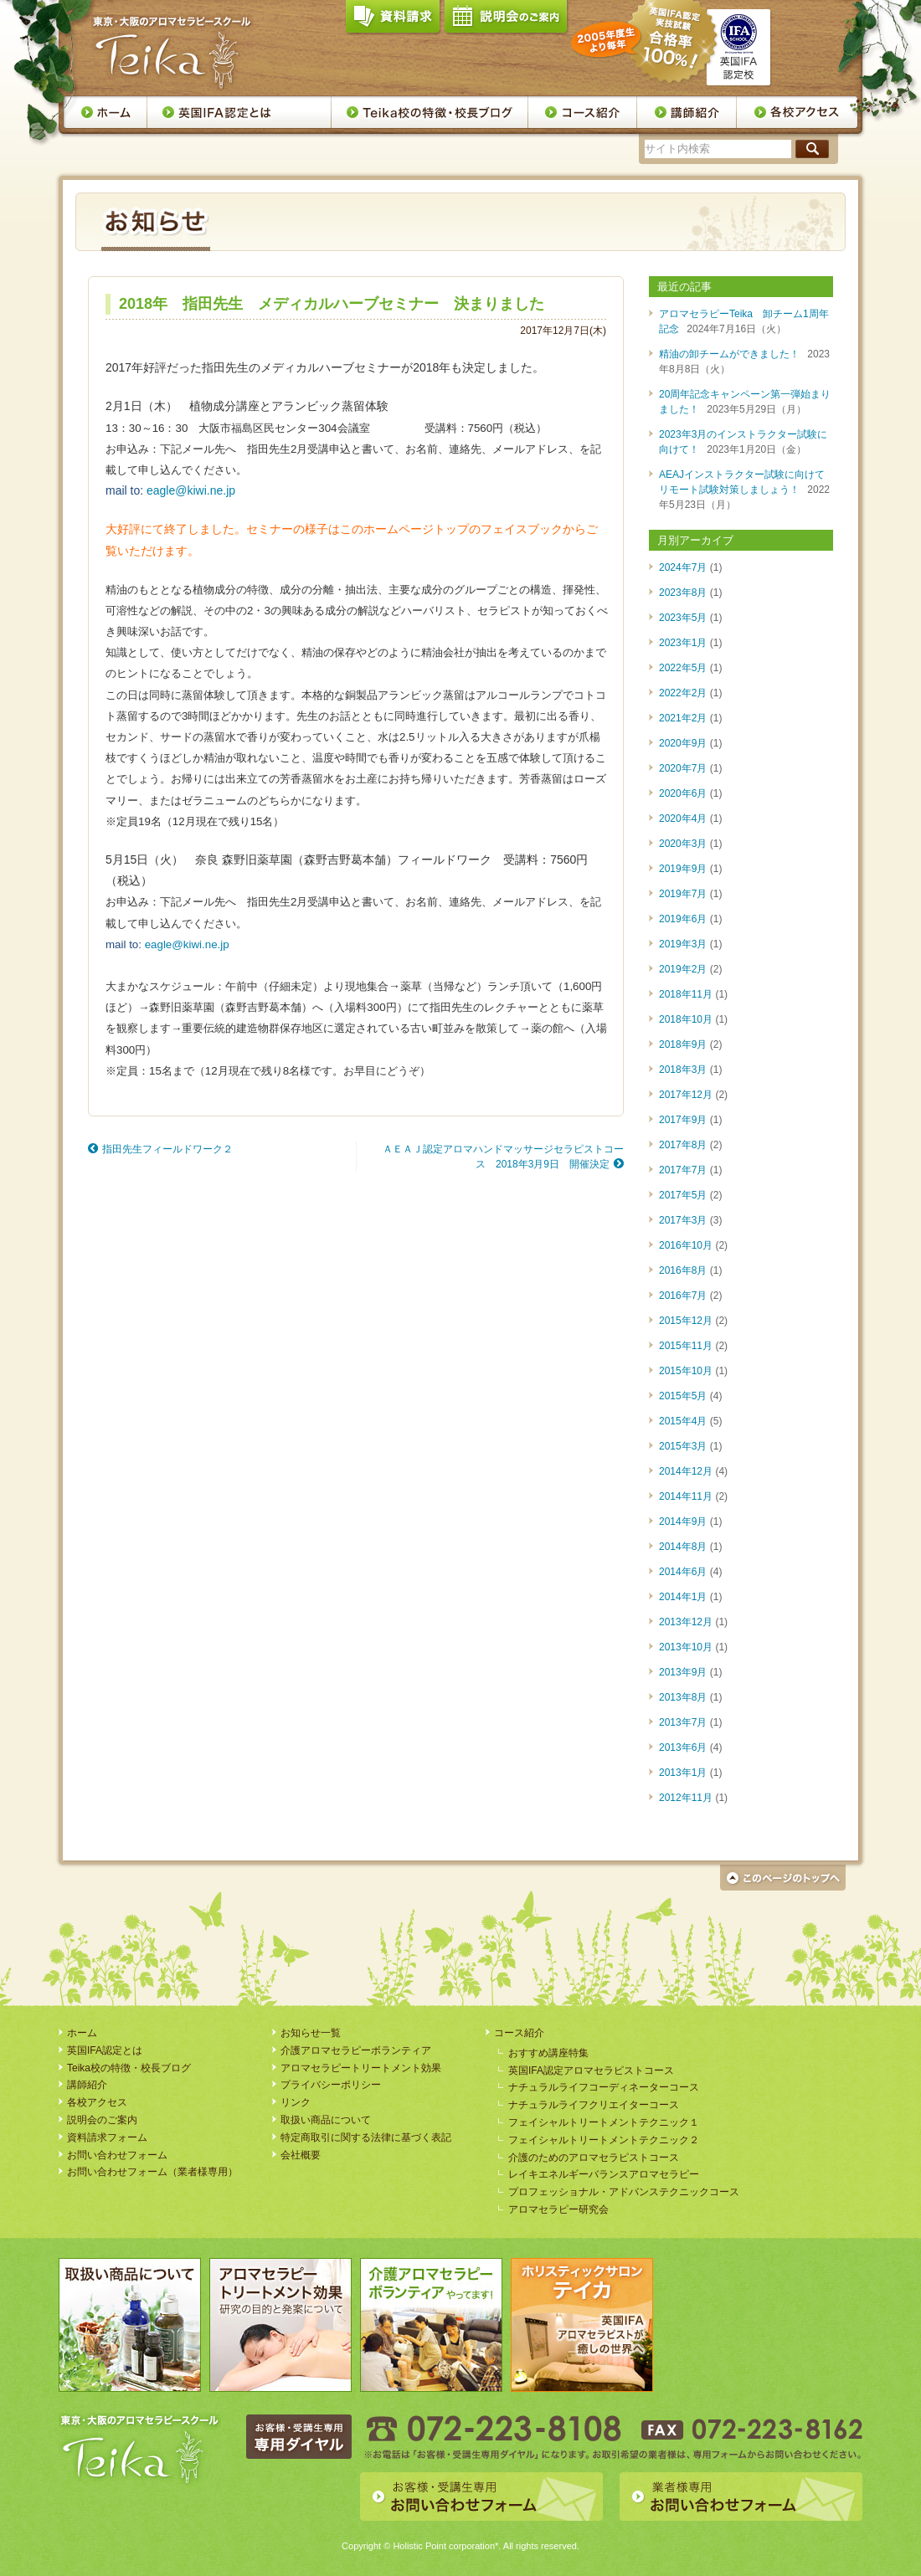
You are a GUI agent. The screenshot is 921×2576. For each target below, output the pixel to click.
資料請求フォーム (107, 2137)
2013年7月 (683, 1722)
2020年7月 (683, 768)
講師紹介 (687, 112)
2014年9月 (683, 1521)
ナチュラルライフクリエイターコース (593, 2105)
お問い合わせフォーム (117, 2155)
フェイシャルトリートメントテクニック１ (603, 2122)
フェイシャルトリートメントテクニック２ (603, 2140)
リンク (295, 2102)
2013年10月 (686, 1647)
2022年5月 (683, 668)
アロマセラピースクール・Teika (172, 52)
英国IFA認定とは (239, 112)
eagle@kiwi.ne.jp (191, 490)
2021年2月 (683, 718)
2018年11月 (686, 994)
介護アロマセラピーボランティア (355, 2050)
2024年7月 (683, 567)
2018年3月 (683, 1069)
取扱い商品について (325, 2120)
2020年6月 (683, 793)
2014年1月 (683, 1597)
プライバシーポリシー (330, 2085)
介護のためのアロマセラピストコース (593, 2157)
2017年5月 (683, 1195)
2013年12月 (686, 1622)
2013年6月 (683, 1747)
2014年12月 (686, 1471)
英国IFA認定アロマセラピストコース (591, 2070)
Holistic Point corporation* (445, 2546)
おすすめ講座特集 (548, 2053)
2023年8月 (683, 592)
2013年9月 (683, 1672)
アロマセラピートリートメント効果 (360, 2068)
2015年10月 (686, 1371)
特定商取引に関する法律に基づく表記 (365, 2137)
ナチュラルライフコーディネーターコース (603, 2087)
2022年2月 (683, 693)
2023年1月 (683, 643)
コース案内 (582, 112)
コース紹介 (519, 2033)
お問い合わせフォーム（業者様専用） (152, 2172)
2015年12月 (686, 1320)
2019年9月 (683, 869)
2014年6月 (683, 1572)
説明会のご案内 (505, 20)
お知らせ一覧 (310, 2033)
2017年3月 (683, 1220)
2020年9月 (683, 743)
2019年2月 (683, 969)
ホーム (105, 112)
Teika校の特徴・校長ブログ (430, 112)
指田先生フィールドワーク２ (167, 1149)
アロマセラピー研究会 (558, 2209)
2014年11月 (686, 1496)
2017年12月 (686, 1095)
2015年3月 (683, 1446)
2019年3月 (683, 944)
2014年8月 (683, 1546)
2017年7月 (683, 1170)
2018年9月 (683, 1044)
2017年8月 (683, 1145)
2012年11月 (686, 1798)
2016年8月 (683, 1270)
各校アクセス (797, 112)
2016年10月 (686, 1245)
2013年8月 (683, 1697)
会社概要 (300, 2155)
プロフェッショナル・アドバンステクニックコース (623, 2192)
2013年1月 (683, 1772)
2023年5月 (683, 617)
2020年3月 (683, 843)
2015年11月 (686, 1346)
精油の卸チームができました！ (729, 354)
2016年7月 (683, 1295)
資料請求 (392, 20)
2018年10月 (686, 1019)
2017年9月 (683, 1120)
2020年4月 (683, 818)
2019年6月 (683, 919)
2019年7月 (683, 894)
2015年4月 (683, 1421)
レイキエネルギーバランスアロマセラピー (603, 2174)
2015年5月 (683, 1396)
